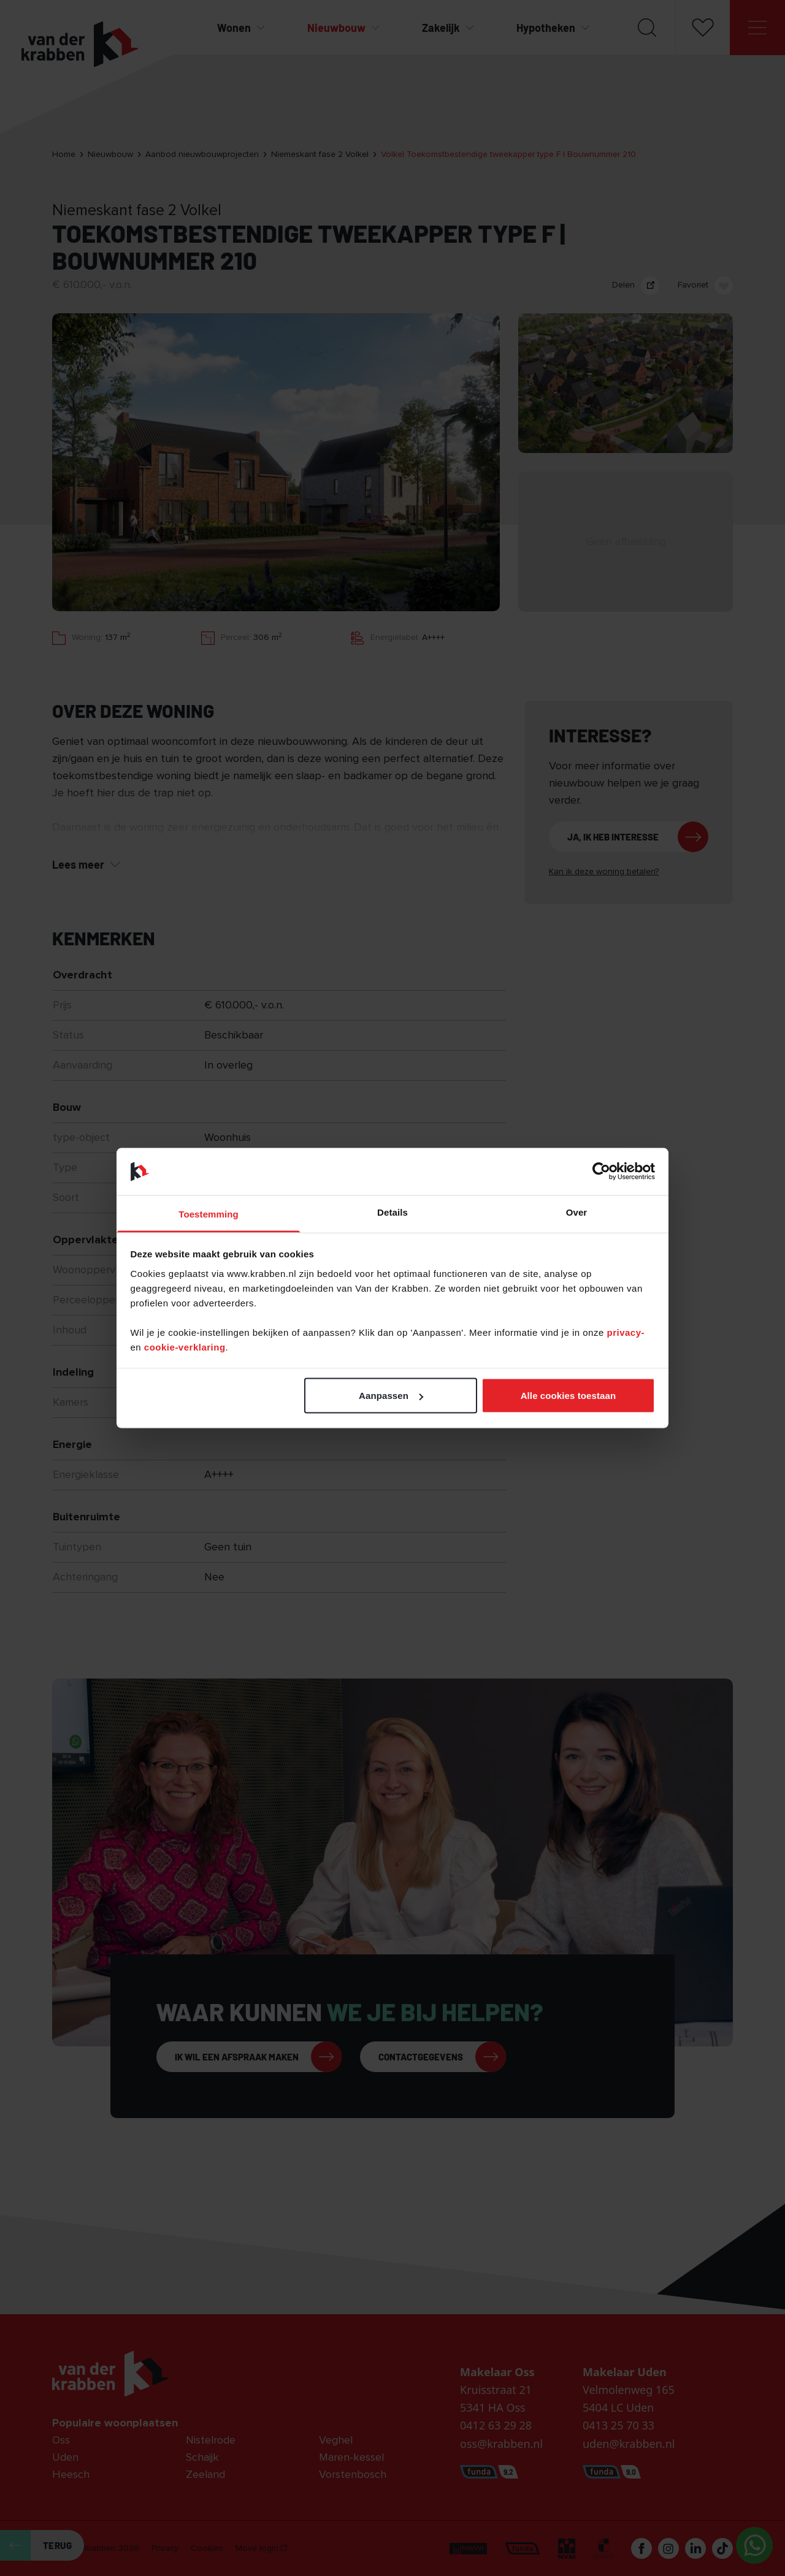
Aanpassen (391, 1395)
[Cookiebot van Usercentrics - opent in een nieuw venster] (601, 1171)
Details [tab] (392, 1211)
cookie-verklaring (185, 1346)
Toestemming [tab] (208, 1213)
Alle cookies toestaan (568, 1395)
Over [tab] (577, 1211)
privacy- (626, 1332)
